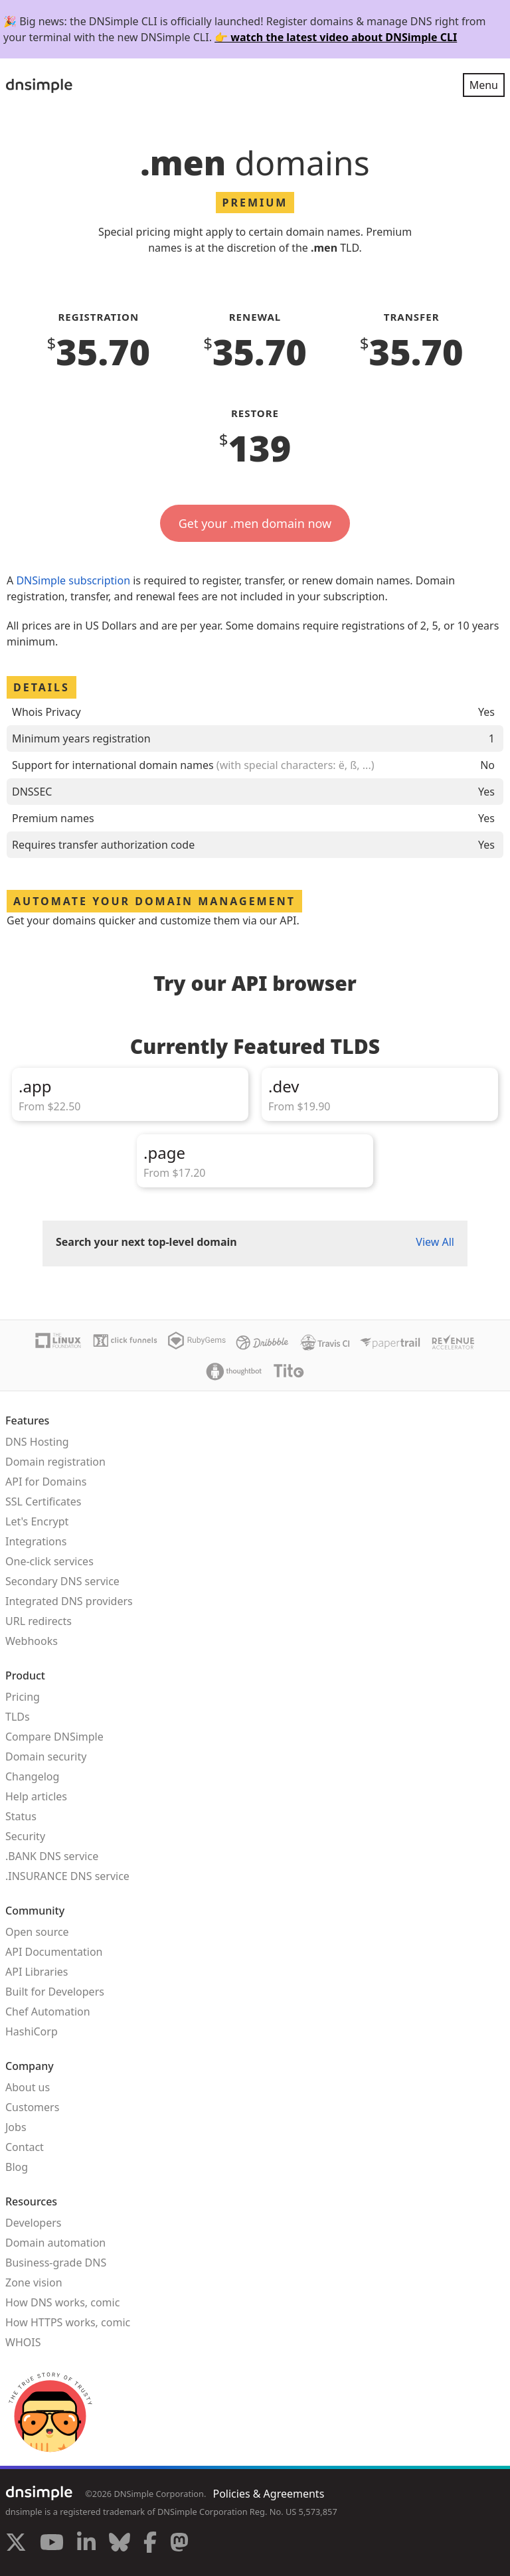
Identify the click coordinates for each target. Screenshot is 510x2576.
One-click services (49, 1561)
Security (25, 1836)
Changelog (32, 1776)
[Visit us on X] (16, 2544)
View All (435, 1242)
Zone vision (33, 2282)
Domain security (45, 1756)
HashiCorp (31, 2031)
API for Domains (45, 1481)
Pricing (22, 1696)
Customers (32, 2107)
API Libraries (36, 1971)
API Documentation (54, 1951)
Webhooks (31, 1641)
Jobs (16, 2127)
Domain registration (55, 1461)
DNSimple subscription (73, 580)
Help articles (36, 1796)
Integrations (35, 1541)
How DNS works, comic (62, 2302)
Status (21, 1816)
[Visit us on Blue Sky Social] (119, 2544)
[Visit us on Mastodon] (179, 2544)
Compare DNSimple (54, 1736)
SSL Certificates (43, 1501)
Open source (37, 1932)
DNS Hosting (37, 1441)
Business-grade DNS (55, 2262)
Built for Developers (54, 1991)
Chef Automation (47, 2011)
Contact (24, 2147)
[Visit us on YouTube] (52, 2544)
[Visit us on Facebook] (150, 2544)
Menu (483, 85)
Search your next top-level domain (146, 1242)
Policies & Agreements (268, 2493)
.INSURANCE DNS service (67, 1876)
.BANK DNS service (51, 1856)
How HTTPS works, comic (67, 2322)
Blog (16, 2167)
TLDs (17, 1716)
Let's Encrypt (36, 1521)
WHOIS (23, 2342)
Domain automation (55, 2242)
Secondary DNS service (62, 1581)
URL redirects (38, 1621)
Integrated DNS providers (69, 1601)
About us (27, 2087)
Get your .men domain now (255, 523)
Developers (33, 2222)
